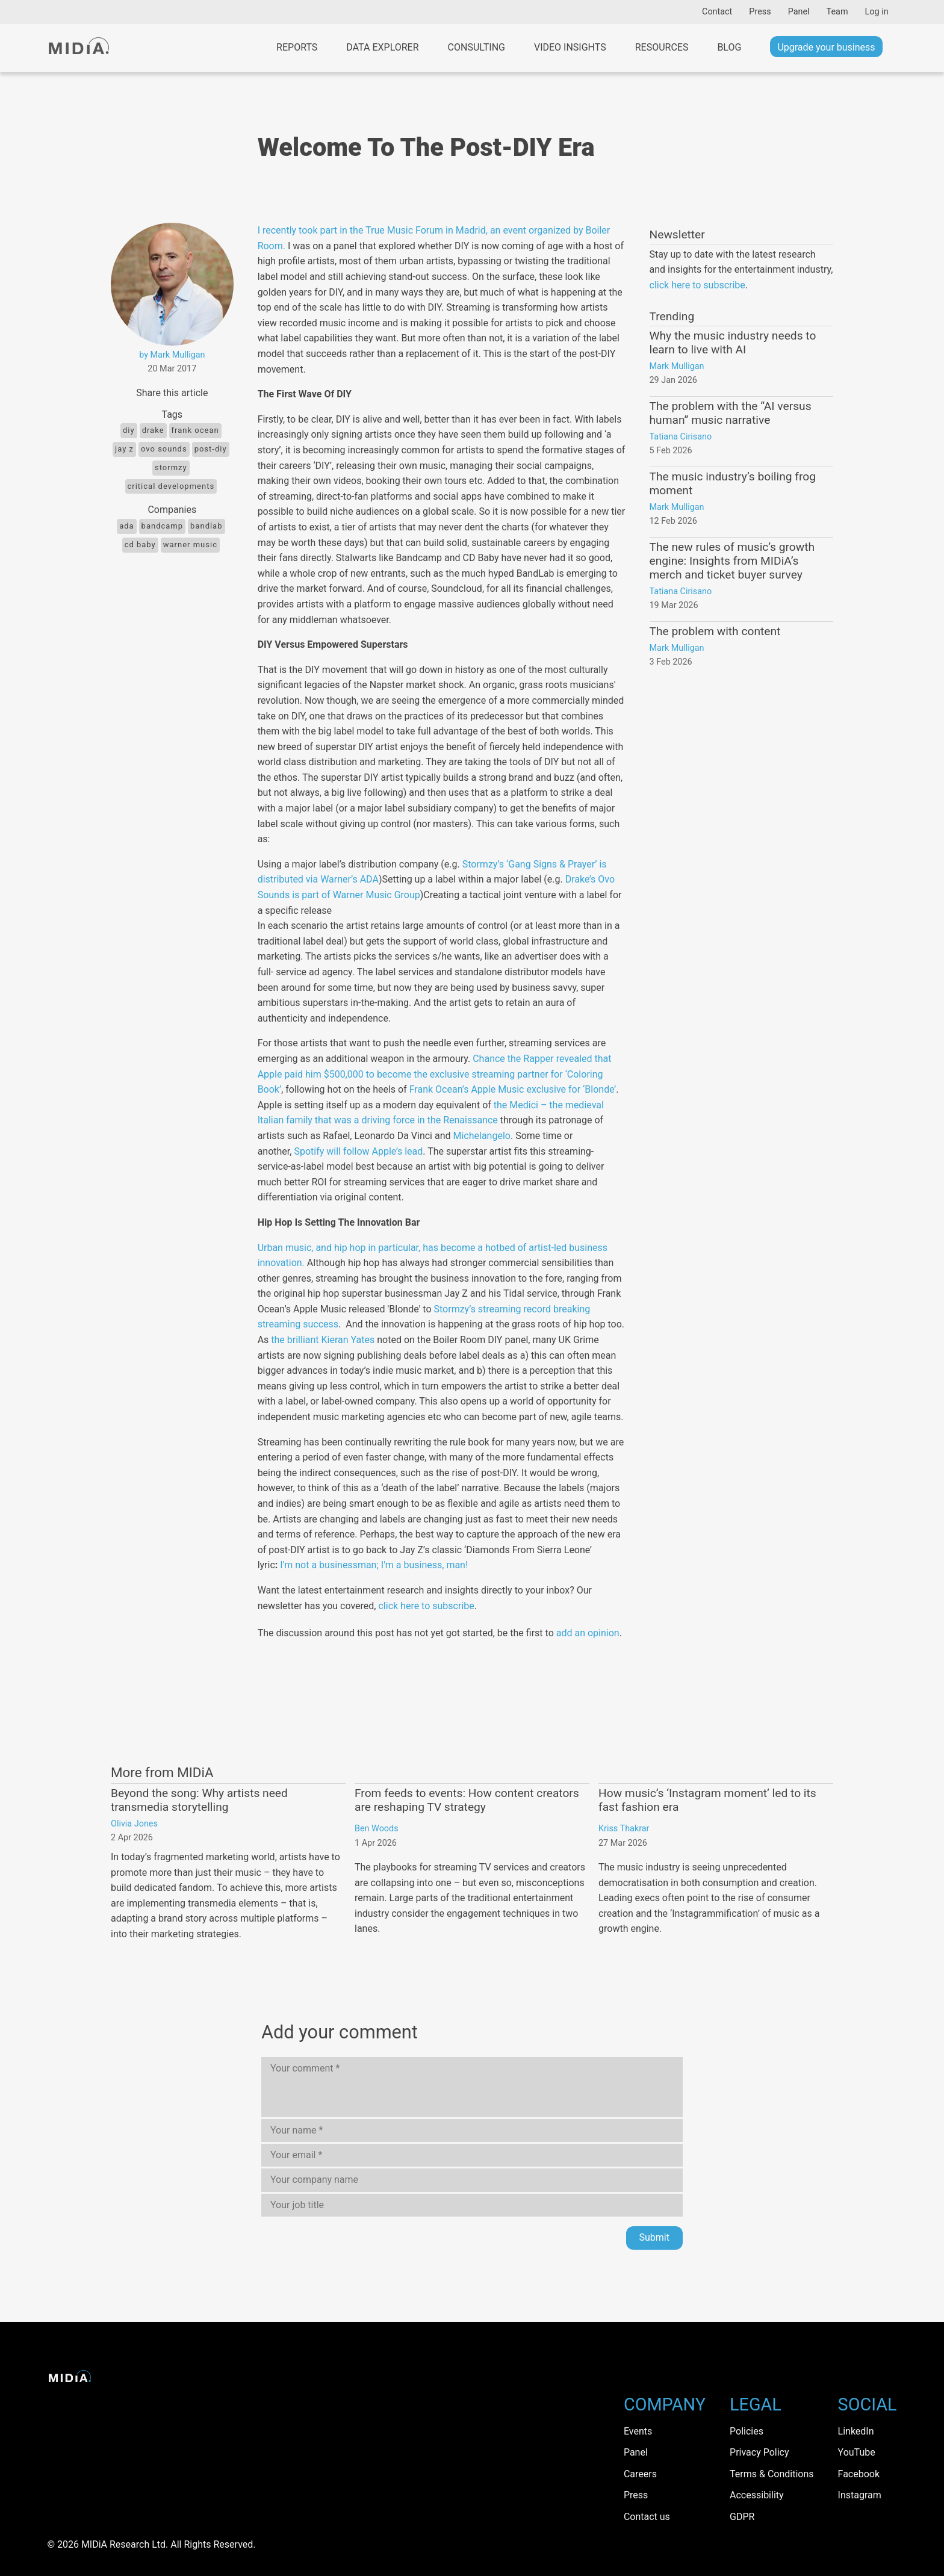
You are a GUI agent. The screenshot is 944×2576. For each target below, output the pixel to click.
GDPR (742, 2516)
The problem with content (715, 631)
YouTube (856, 2452)
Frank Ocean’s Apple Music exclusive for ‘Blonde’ (512, 1089)
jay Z (124, 448)
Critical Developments (171, 486)
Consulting (476, 47)
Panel (799, 12)
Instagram (859, 2495)
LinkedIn (856, 2431)
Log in (877, 12)
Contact (717, 12)
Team (837, 12)
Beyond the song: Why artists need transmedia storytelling (199, 1800)
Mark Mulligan (677, 366)
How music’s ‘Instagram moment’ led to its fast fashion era (707, 1800)
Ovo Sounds (164, 448)
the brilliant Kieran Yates (322, 1339)
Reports (296, 47)
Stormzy (171, 467)
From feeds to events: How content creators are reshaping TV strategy (467, 1800)
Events (638, 2431)
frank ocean (195, 430)
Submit (654, 2237)
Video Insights (570, 47)
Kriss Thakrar (623, 1828)
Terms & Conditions (772, 2474)
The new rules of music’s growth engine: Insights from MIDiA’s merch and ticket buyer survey (732, 561)
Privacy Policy (759, 2452)
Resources (662, 47)
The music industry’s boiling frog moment (733, 483)
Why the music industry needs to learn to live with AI (733, 342)
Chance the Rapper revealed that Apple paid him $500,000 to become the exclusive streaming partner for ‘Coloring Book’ (435, 1074)
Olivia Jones (134, 1824)
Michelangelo (481, 1135)
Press (760, 12)
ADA (126, 525)
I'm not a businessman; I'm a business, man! (374, 1565)
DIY (129, 430)
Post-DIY (210, 448)
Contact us (647, 2516)
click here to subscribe (426, 1606)
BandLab (206, 525)
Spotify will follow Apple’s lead (358, 1151)
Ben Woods (377, 1828)
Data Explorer (382, 47)
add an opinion (588, 1633)
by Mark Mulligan (172, 355)
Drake (153, 430)
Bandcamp (162, 525)
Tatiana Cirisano (681, 437)
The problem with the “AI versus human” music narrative (731, 413)
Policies (746, 2431)
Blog (729, 47)
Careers (640, 2474)
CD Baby (140, 544)
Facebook (859, 2474)
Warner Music (190, 544)
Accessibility (757, 2495)
